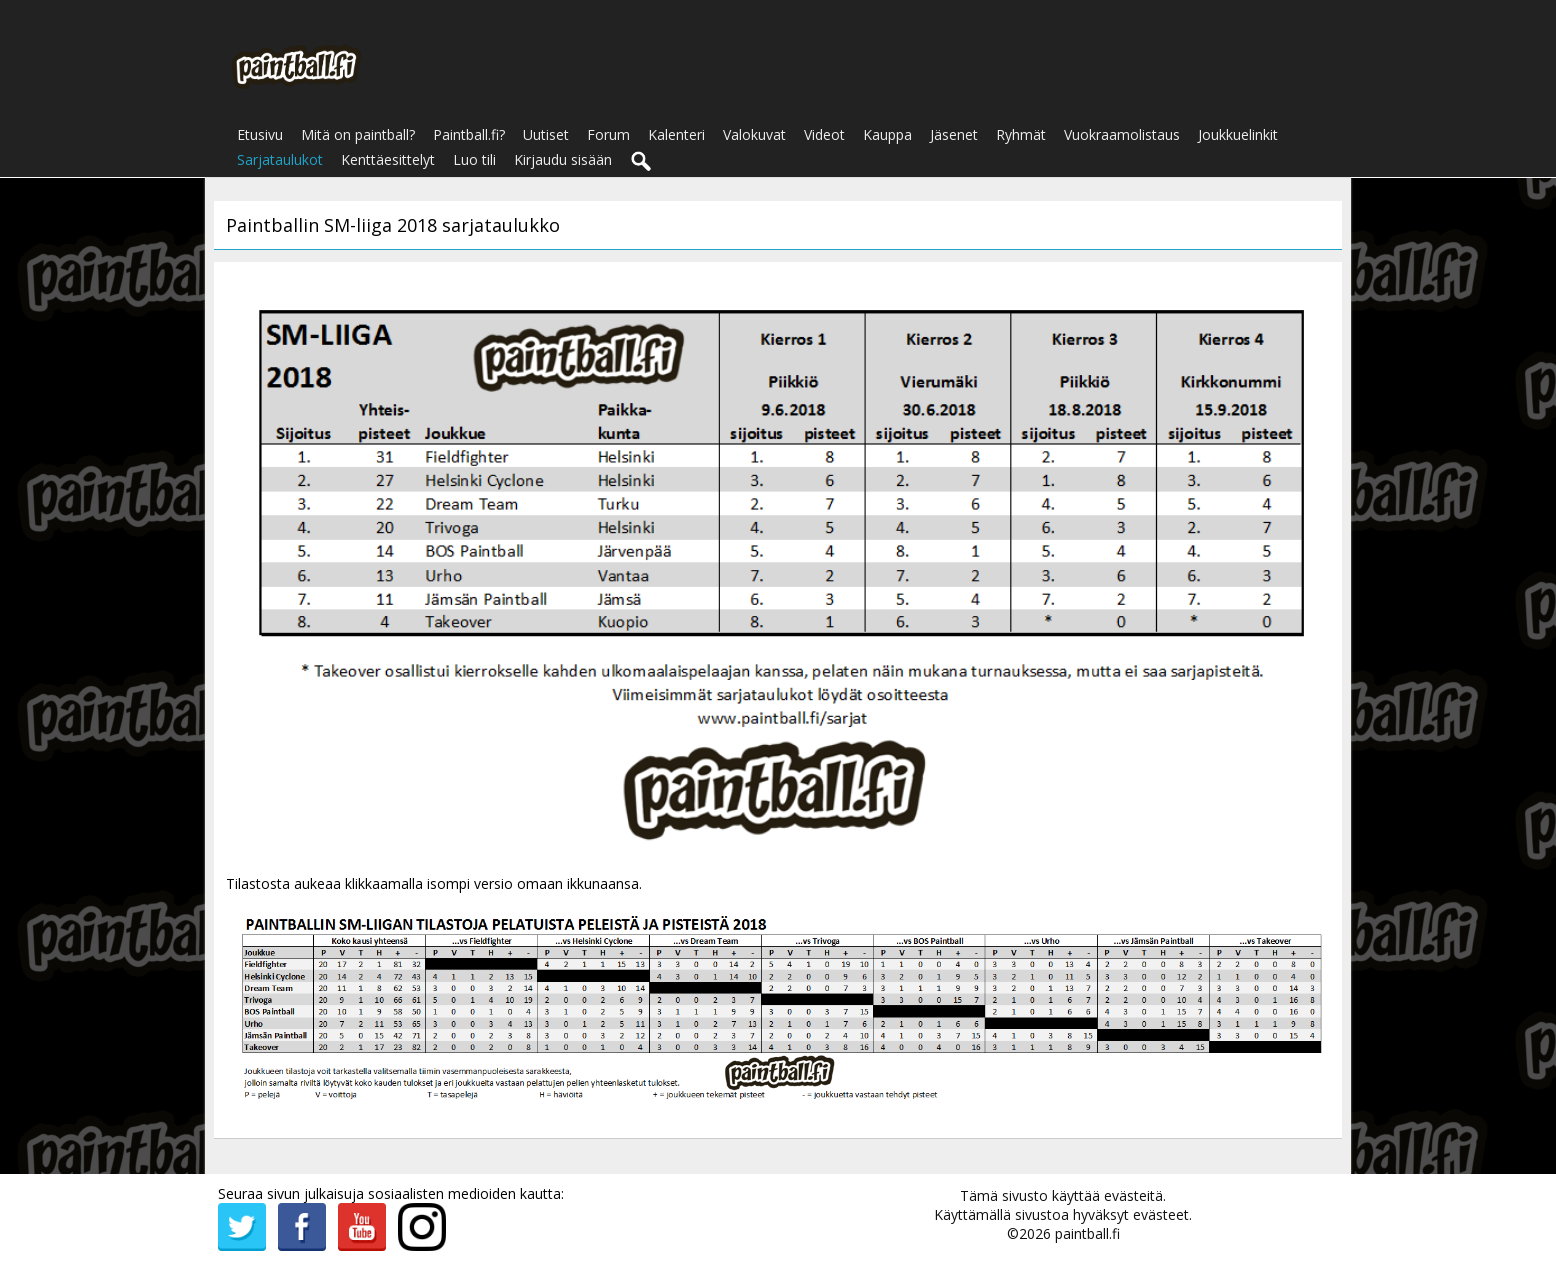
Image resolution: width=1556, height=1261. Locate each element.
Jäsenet (954, 134)
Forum (608, 134)
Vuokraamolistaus (1122, 134)
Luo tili (474, 159)
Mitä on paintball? (358, 134)
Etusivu (260, 134)
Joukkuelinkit (1238, 134)
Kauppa (887, 134)
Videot (824, 134)
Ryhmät (1021, 134)
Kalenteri (676, 134)
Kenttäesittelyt (388, 159)
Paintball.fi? (469, 134)
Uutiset (546, 134)
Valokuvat (754, 134)
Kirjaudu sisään (563, 159)
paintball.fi (1087, 1233)
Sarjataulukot (280, 159)
